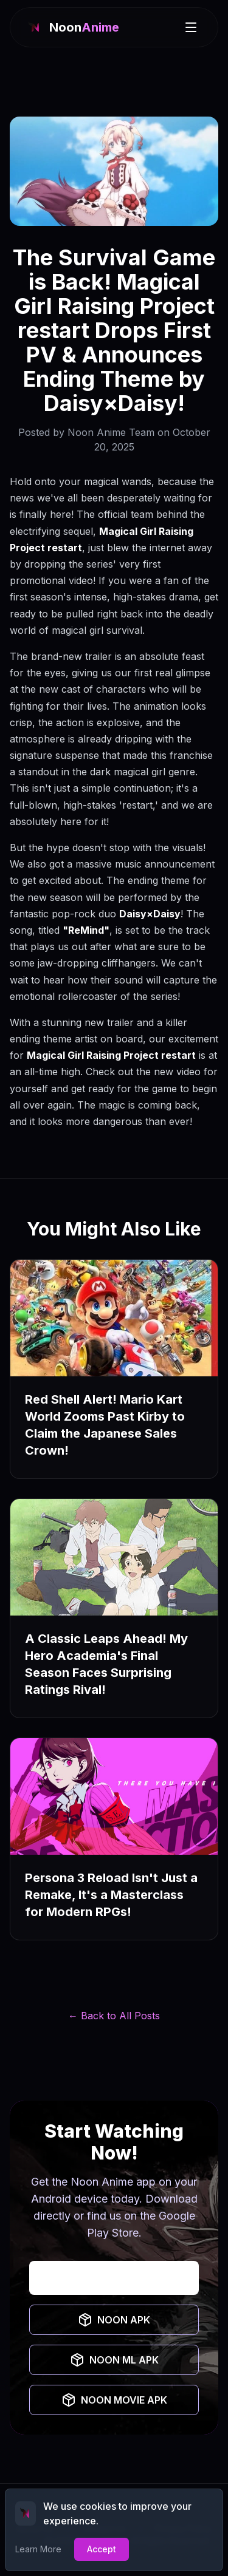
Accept (101, 2549)
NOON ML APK (114, 2360)
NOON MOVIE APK (114, 2400)
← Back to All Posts (114, 2016)
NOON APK (114, 2320)
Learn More (38, 2549)
